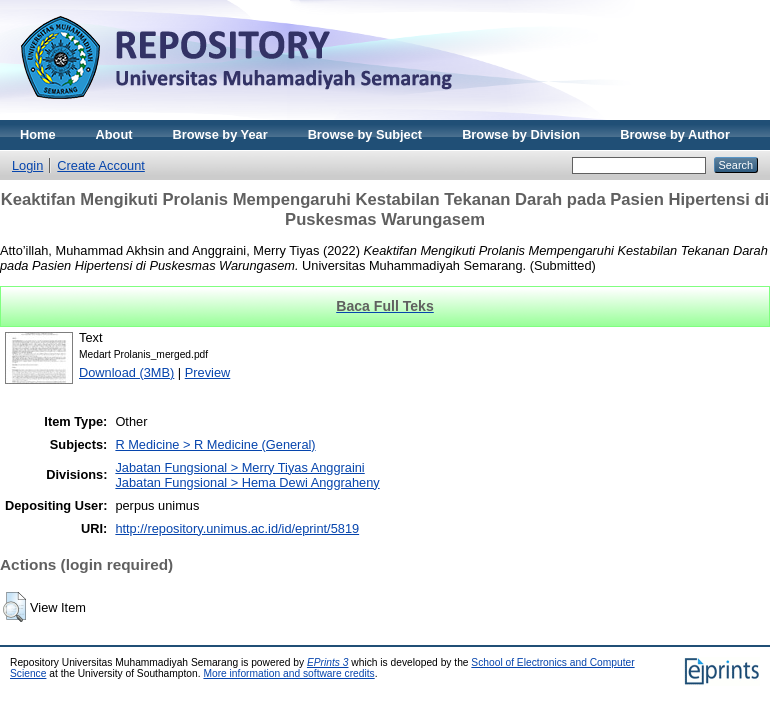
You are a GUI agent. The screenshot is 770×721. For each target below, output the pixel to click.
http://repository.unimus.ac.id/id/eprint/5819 (237, 528)
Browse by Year (220, 134)
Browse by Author (675, 134)
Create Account (101, 165)
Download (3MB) (126, 372)
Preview (208, 372)
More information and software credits (288, 673)
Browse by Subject (365, 134)
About (114, 134)
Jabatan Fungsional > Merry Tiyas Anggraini (239, 467)
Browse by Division (521, 134)
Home (38, 134)
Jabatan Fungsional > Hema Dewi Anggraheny (247, 482)
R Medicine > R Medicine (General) (215, 444)
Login (27, 165)
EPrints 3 (328, 662)
